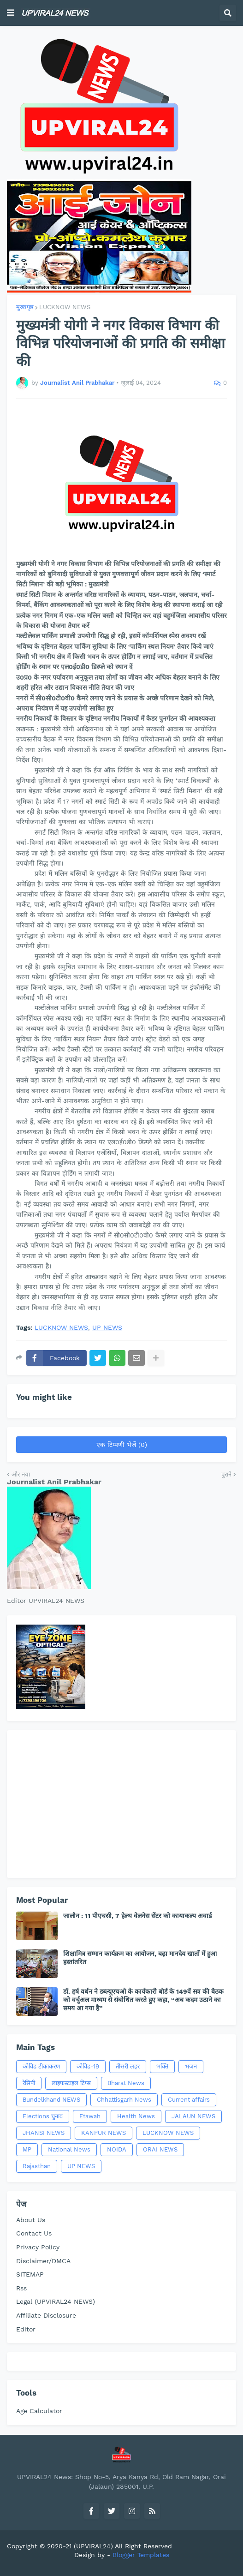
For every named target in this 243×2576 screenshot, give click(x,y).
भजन (191, 2066)
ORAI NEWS (160, 2149)
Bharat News (125, 2083)
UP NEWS (107, 1327)
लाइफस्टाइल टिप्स (71, 2083)
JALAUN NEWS (193, 2116)
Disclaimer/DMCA (43, 2261)
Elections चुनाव (43, 2116)
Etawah (90, 2116)
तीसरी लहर (128, 2066)
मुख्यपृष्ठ (25, 307)
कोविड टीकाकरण (41, 2066)
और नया (21, 1474)
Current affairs (189, 2099)
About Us (30, 2219)
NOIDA (116, 2149)
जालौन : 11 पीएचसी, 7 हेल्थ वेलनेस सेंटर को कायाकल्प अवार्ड (137, 1915)
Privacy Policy (37, 2247)
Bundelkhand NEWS (51, 2099)
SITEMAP (30, 2274)
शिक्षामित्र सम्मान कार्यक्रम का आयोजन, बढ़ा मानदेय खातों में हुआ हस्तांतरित (140, 1958)
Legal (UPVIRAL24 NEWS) (55, 2301)
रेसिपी (29, 2083)
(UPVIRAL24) (93, 2546)
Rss (21, 2288)
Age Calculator (39, 2411)
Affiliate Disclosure (46, 2315)
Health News (136, 2116)
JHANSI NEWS (44, 2132)
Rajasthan (37, 2166)
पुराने (226, 1474)
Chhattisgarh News (124, 2099)
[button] (10, 13)
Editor (26, 2329)
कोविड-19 (88, 2066)
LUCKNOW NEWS (64, 307)
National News (69, 2149)
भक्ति (162, 2066)
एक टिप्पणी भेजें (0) (121, 1444)
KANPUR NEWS (103, 2132)
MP (27, 2149)
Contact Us (34, 2233)
